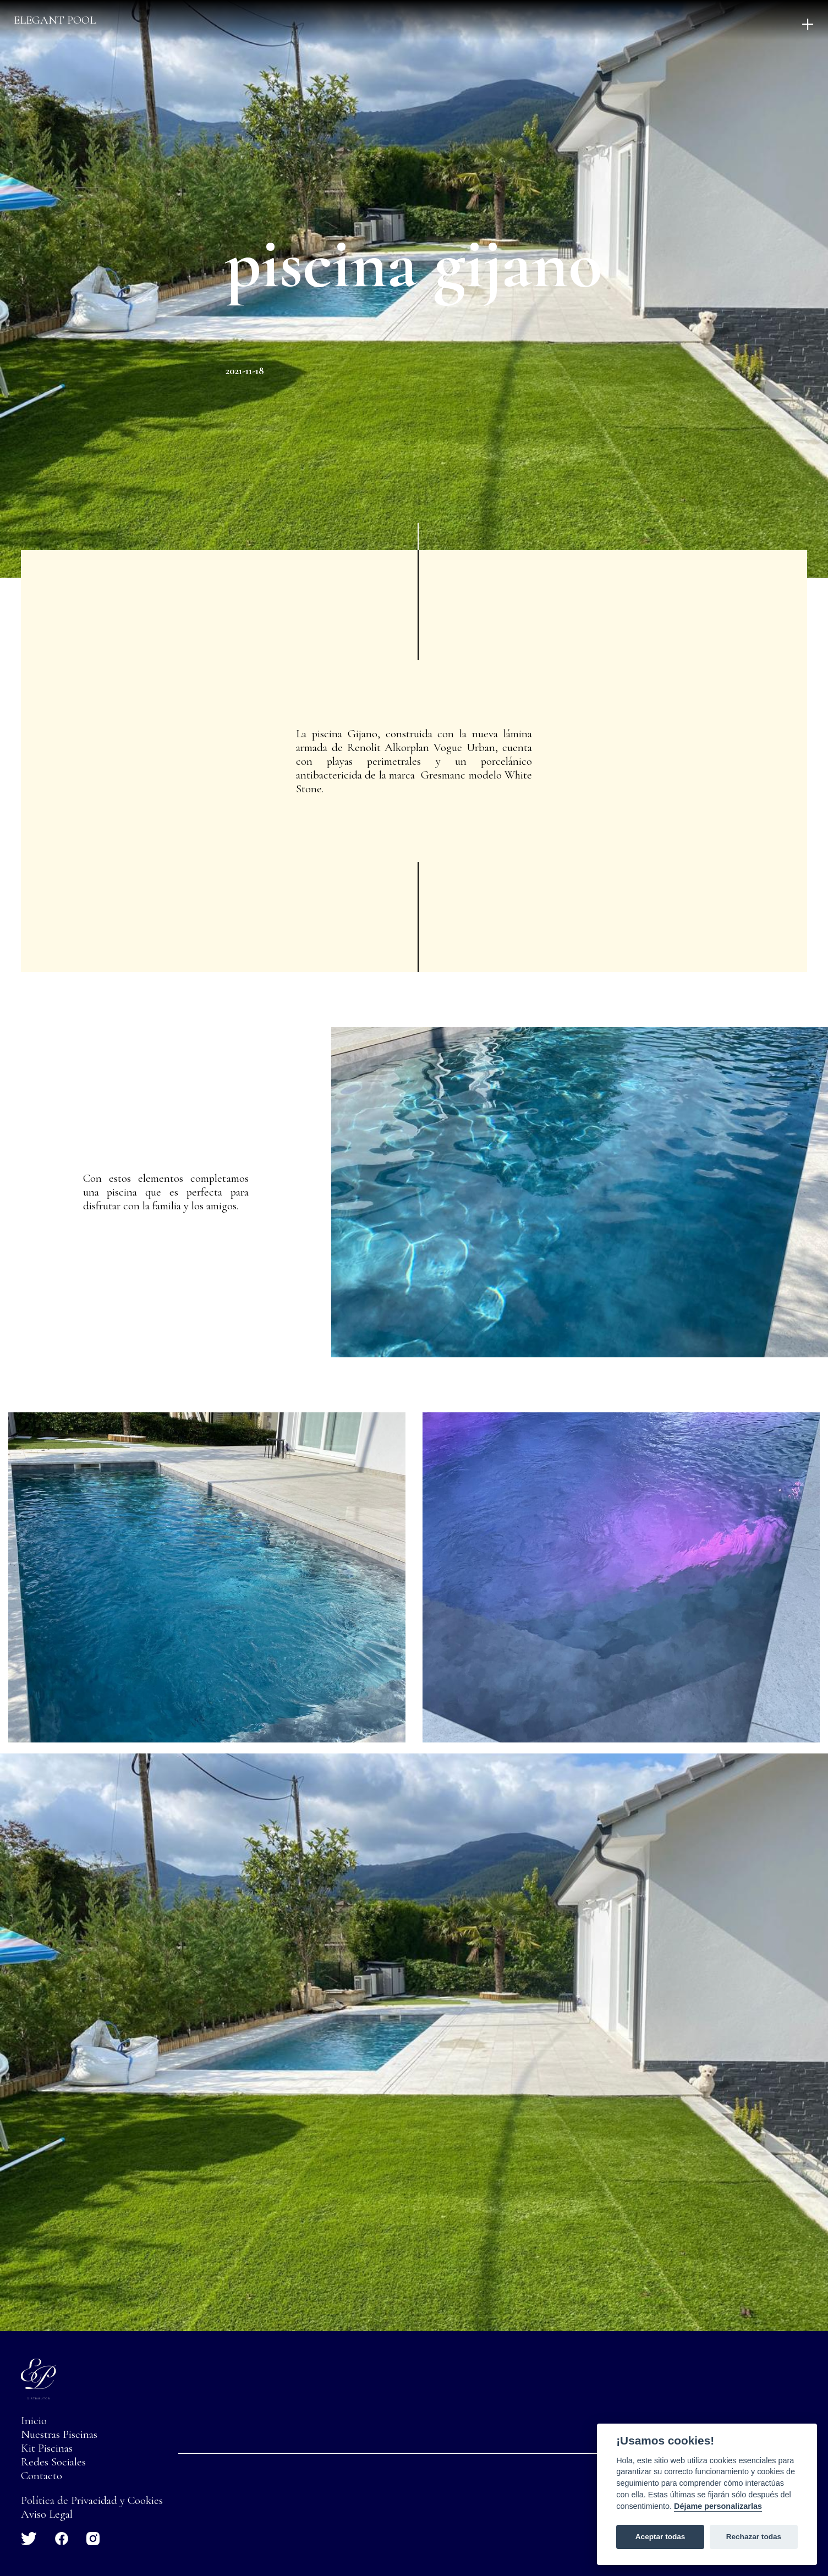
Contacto (41, 2475)
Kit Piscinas (47, 2448)
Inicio (34, 2420)
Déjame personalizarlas (718, 2506)
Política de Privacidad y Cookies (92, 2500)
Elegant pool (55, 20)
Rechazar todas (753, 2537)
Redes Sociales (53, 2462)
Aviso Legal (47, 2514)
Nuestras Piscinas (59, 2434)
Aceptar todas (660, 2537)
